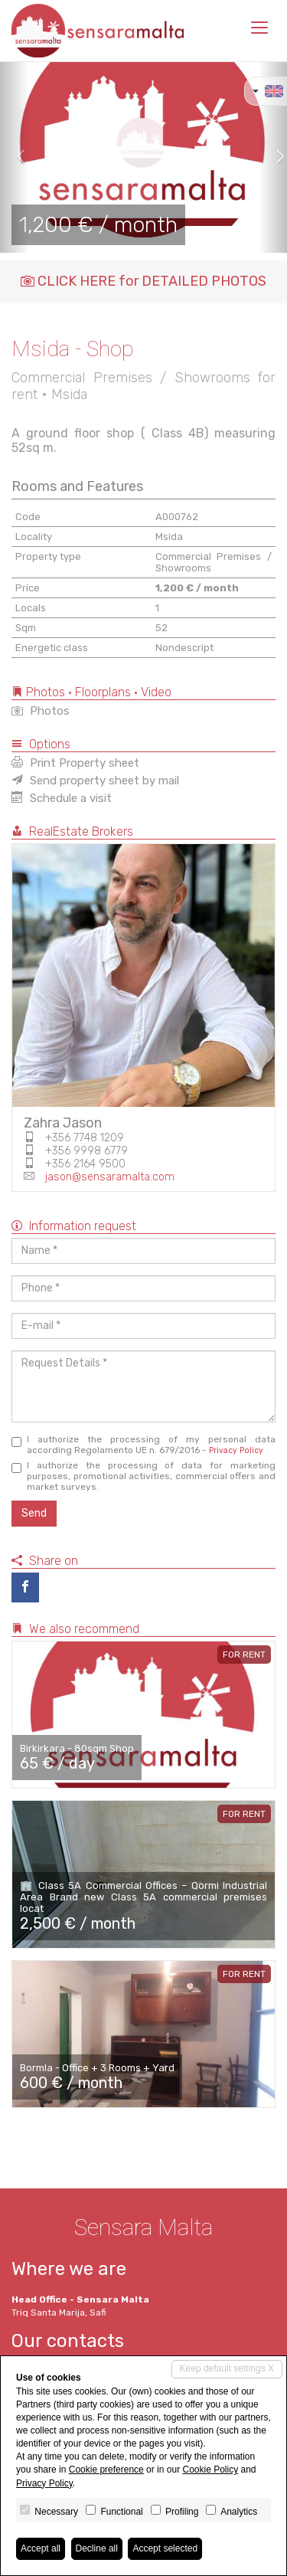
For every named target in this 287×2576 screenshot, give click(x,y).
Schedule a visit (61, 798)
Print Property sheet (75, 763)
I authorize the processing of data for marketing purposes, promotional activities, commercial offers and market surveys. (143, 1476)
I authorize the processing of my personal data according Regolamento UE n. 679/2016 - (143, 1444)
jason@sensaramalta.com (109, 1176)
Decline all (97, 2548)
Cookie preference (106, 2469)
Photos (40, 711)
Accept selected (164, 2548)
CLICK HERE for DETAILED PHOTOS (143, 281)
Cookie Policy (210, 2469)
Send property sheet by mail (95, 780)
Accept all (40, 2548)
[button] (14, 157)
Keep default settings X (227, 2368)
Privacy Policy (236, 1450)
